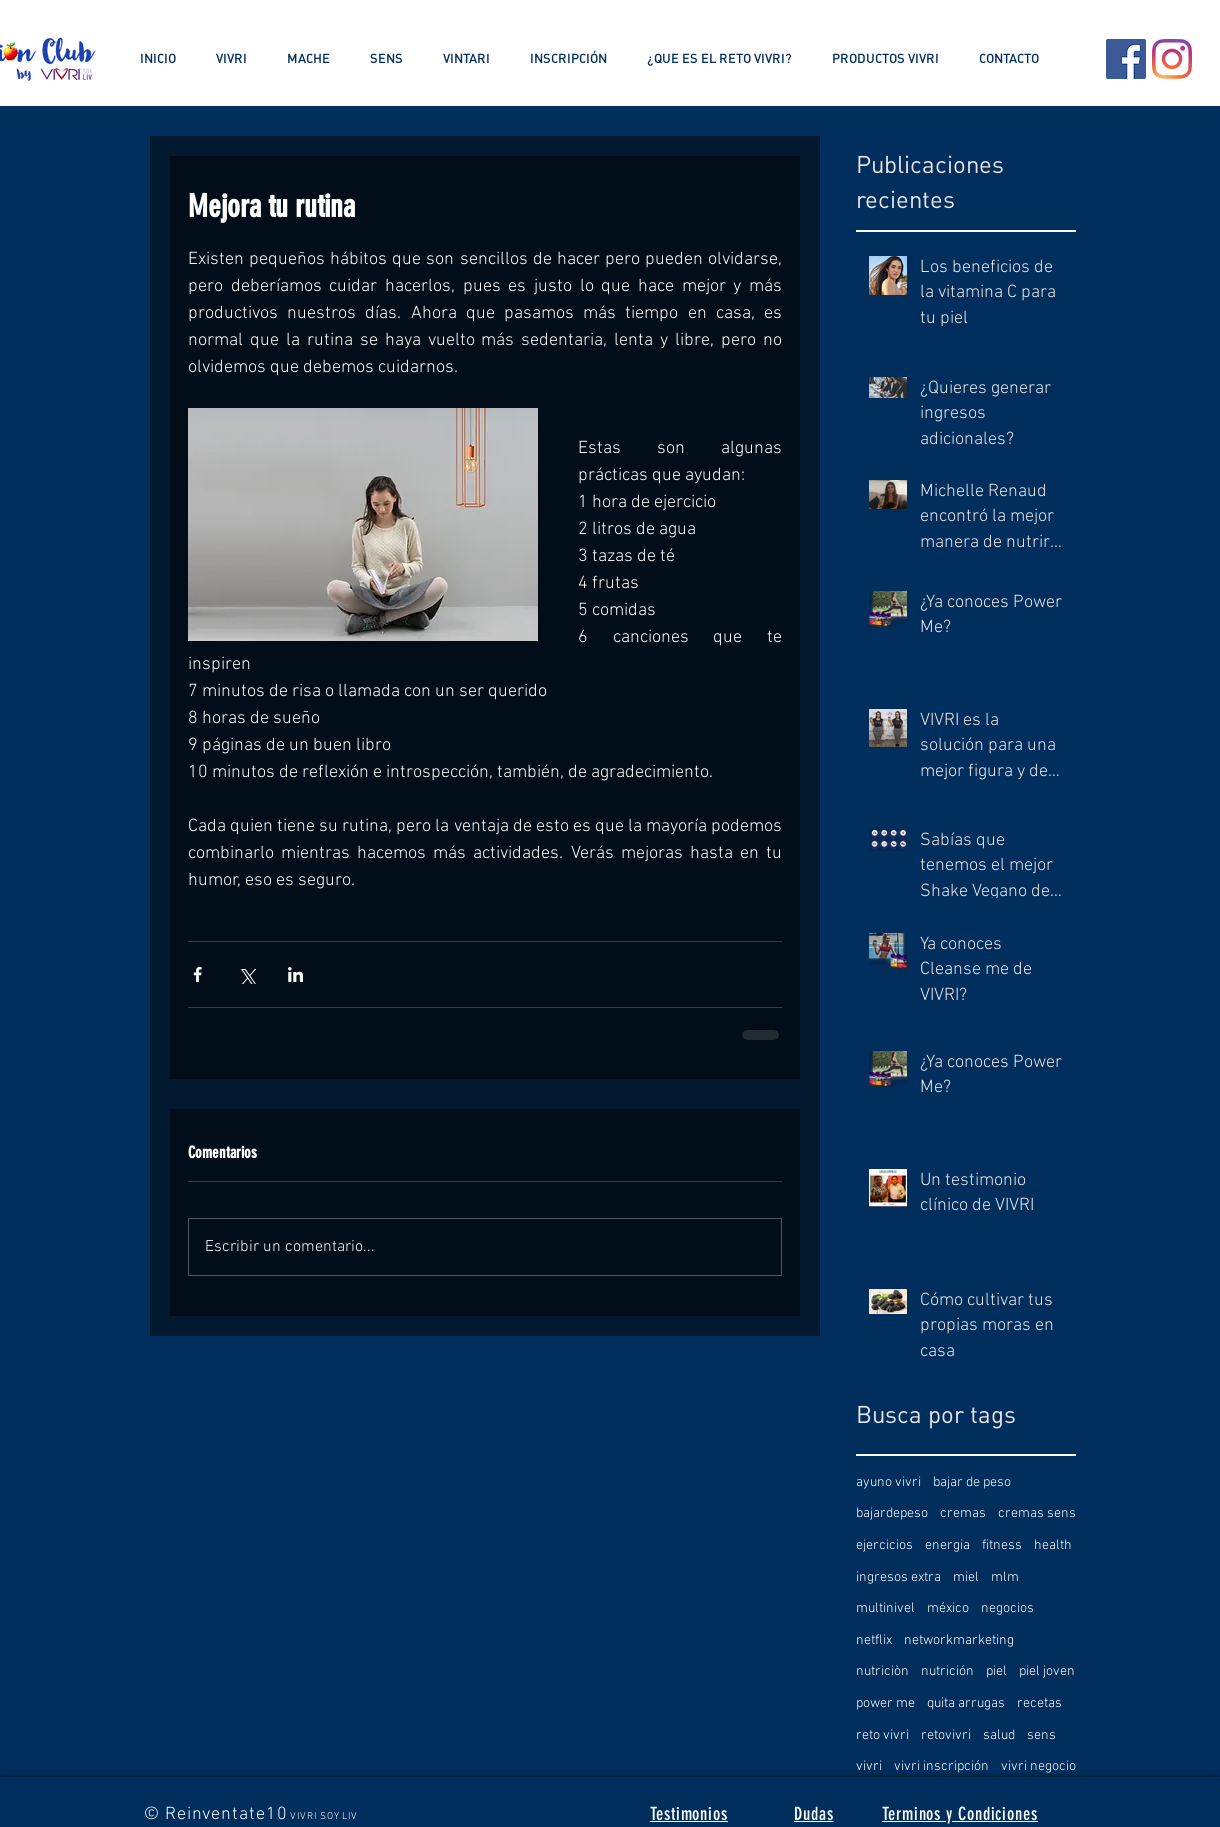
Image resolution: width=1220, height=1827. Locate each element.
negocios (1007, 1608)
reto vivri (882, 1735)
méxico (948, 1608)
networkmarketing (959, 1640)
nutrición (947, 1671)
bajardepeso (892, 1513)
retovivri (946, 1735)
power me (885, 1703)
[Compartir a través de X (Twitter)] (246, 974)
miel (966, 1577)
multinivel (885, 1608)
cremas (963, 1513)
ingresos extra (898, 1577)
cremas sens (1037, 1513)
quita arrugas (966, 1703)
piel (996, 1671)
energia (947, 1545)
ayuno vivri (888, 1482)
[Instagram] (1172, 59)
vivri (869, 1766)
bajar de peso (972, 1482)
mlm (1005, 1577)
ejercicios (884, 1545)
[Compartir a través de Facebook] (197, 974)
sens (1041, 1735)
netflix (874, 1640)
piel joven (1047, 1671)
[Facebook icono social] (1126, 59)
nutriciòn (882, 1671)
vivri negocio (1038, 1766)
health (1053, 1545)
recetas (1039, 1703)
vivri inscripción (941, 1766)
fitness (1002, 1545)
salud (999, 1735)
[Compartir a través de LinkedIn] (295, 974)
